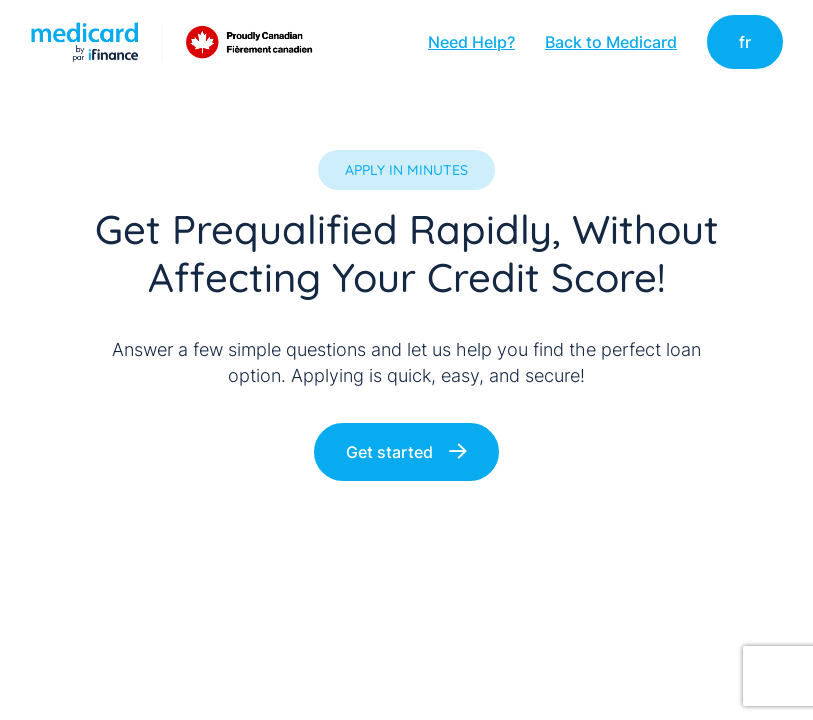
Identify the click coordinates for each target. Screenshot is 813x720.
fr (745, 42)
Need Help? (471, 42)
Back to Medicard (611, 42)
